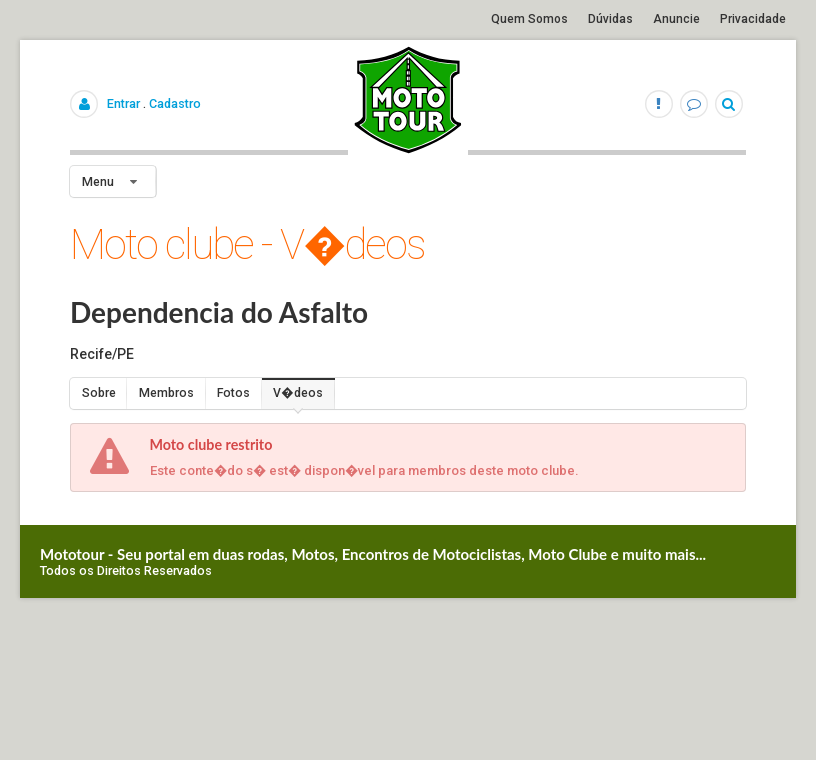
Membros (166, 393)
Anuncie (676, 19)
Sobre (99, 393)
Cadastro (175, 103)
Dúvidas (610, 19)
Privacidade (753, 19)
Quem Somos (529, 19)
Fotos (233, 393)
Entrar (123, 103)
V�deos (298, 393)
